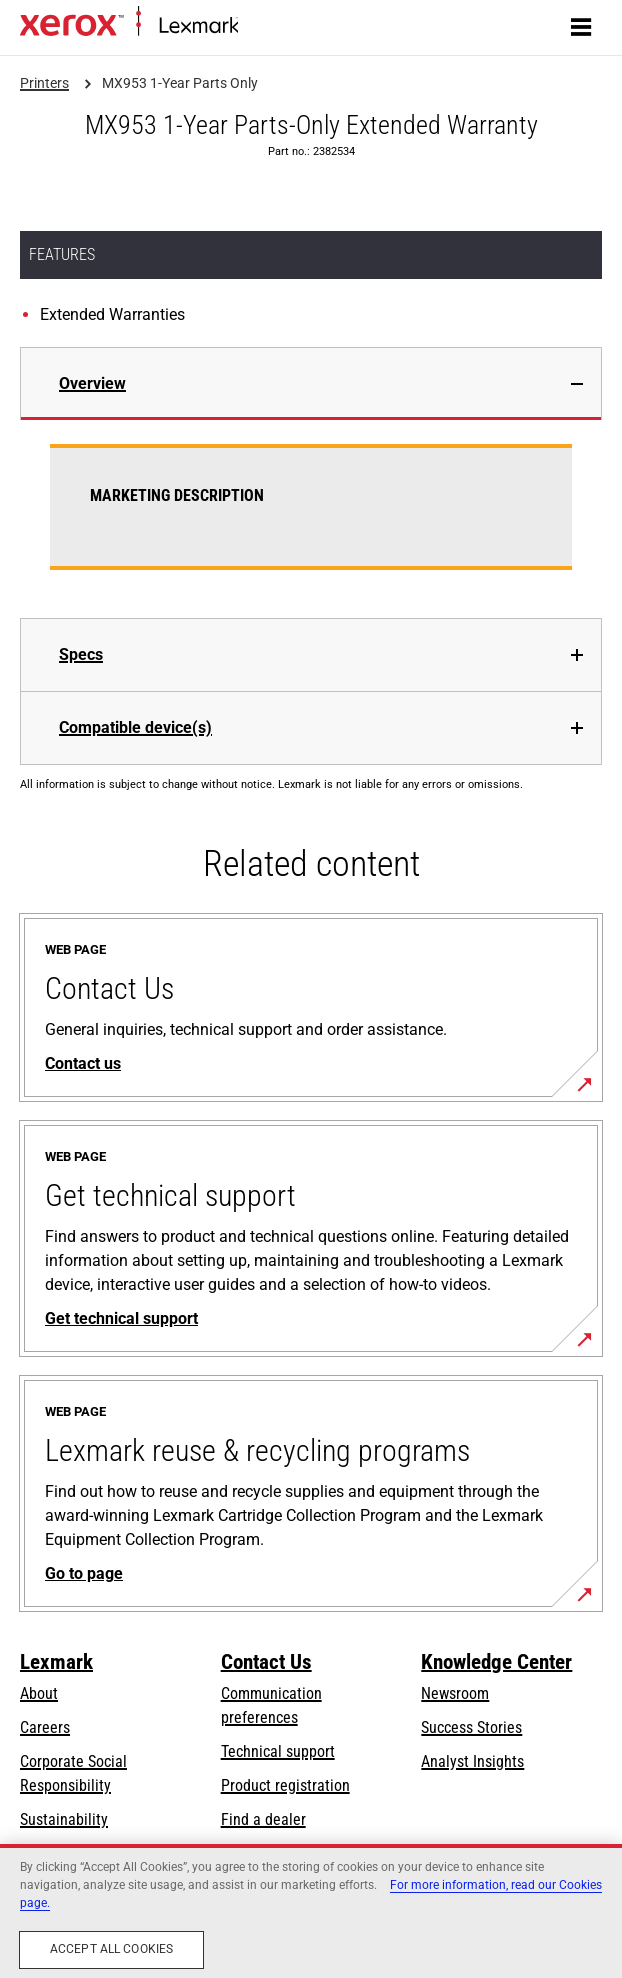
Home (254, 26)
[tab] (311, 383)
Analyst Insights (472, 1761)
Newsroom (455, 1693)
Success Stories (471, 1727)
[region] (311, 1911)
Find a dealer (263, 1819)
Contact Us (266, 1662)
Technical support (278, 1751)
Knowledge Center (496, 1662)
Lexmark (56, 1662)
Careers (45, 1727)
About (39, 1693)
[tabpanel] (311, 519)
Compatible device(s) (135, 727)
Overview (92, 383)
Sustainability (64, 1819)
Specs (81, 654)
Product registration (285, 1785)
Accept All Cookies (111, 1949)
